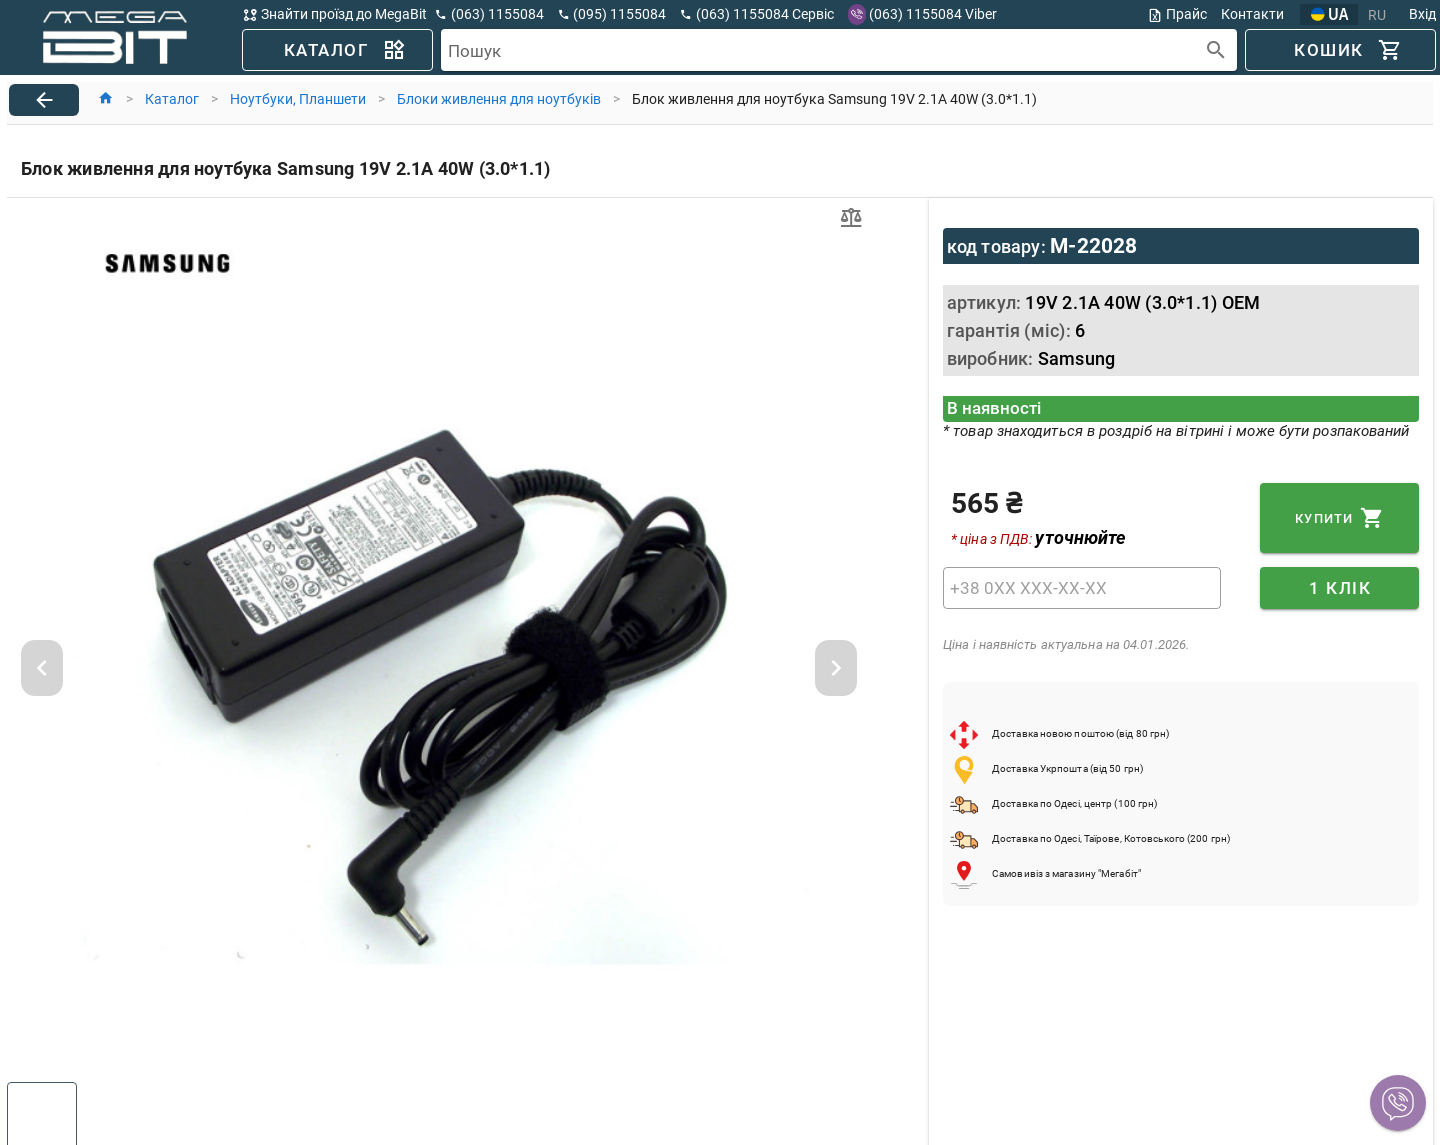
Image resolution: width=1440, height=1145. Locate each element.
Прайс (1177, 14)
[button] (1398, 1103)
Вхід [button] (1422, 14)
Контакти (1252, 14)
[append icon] (1216, 50)
